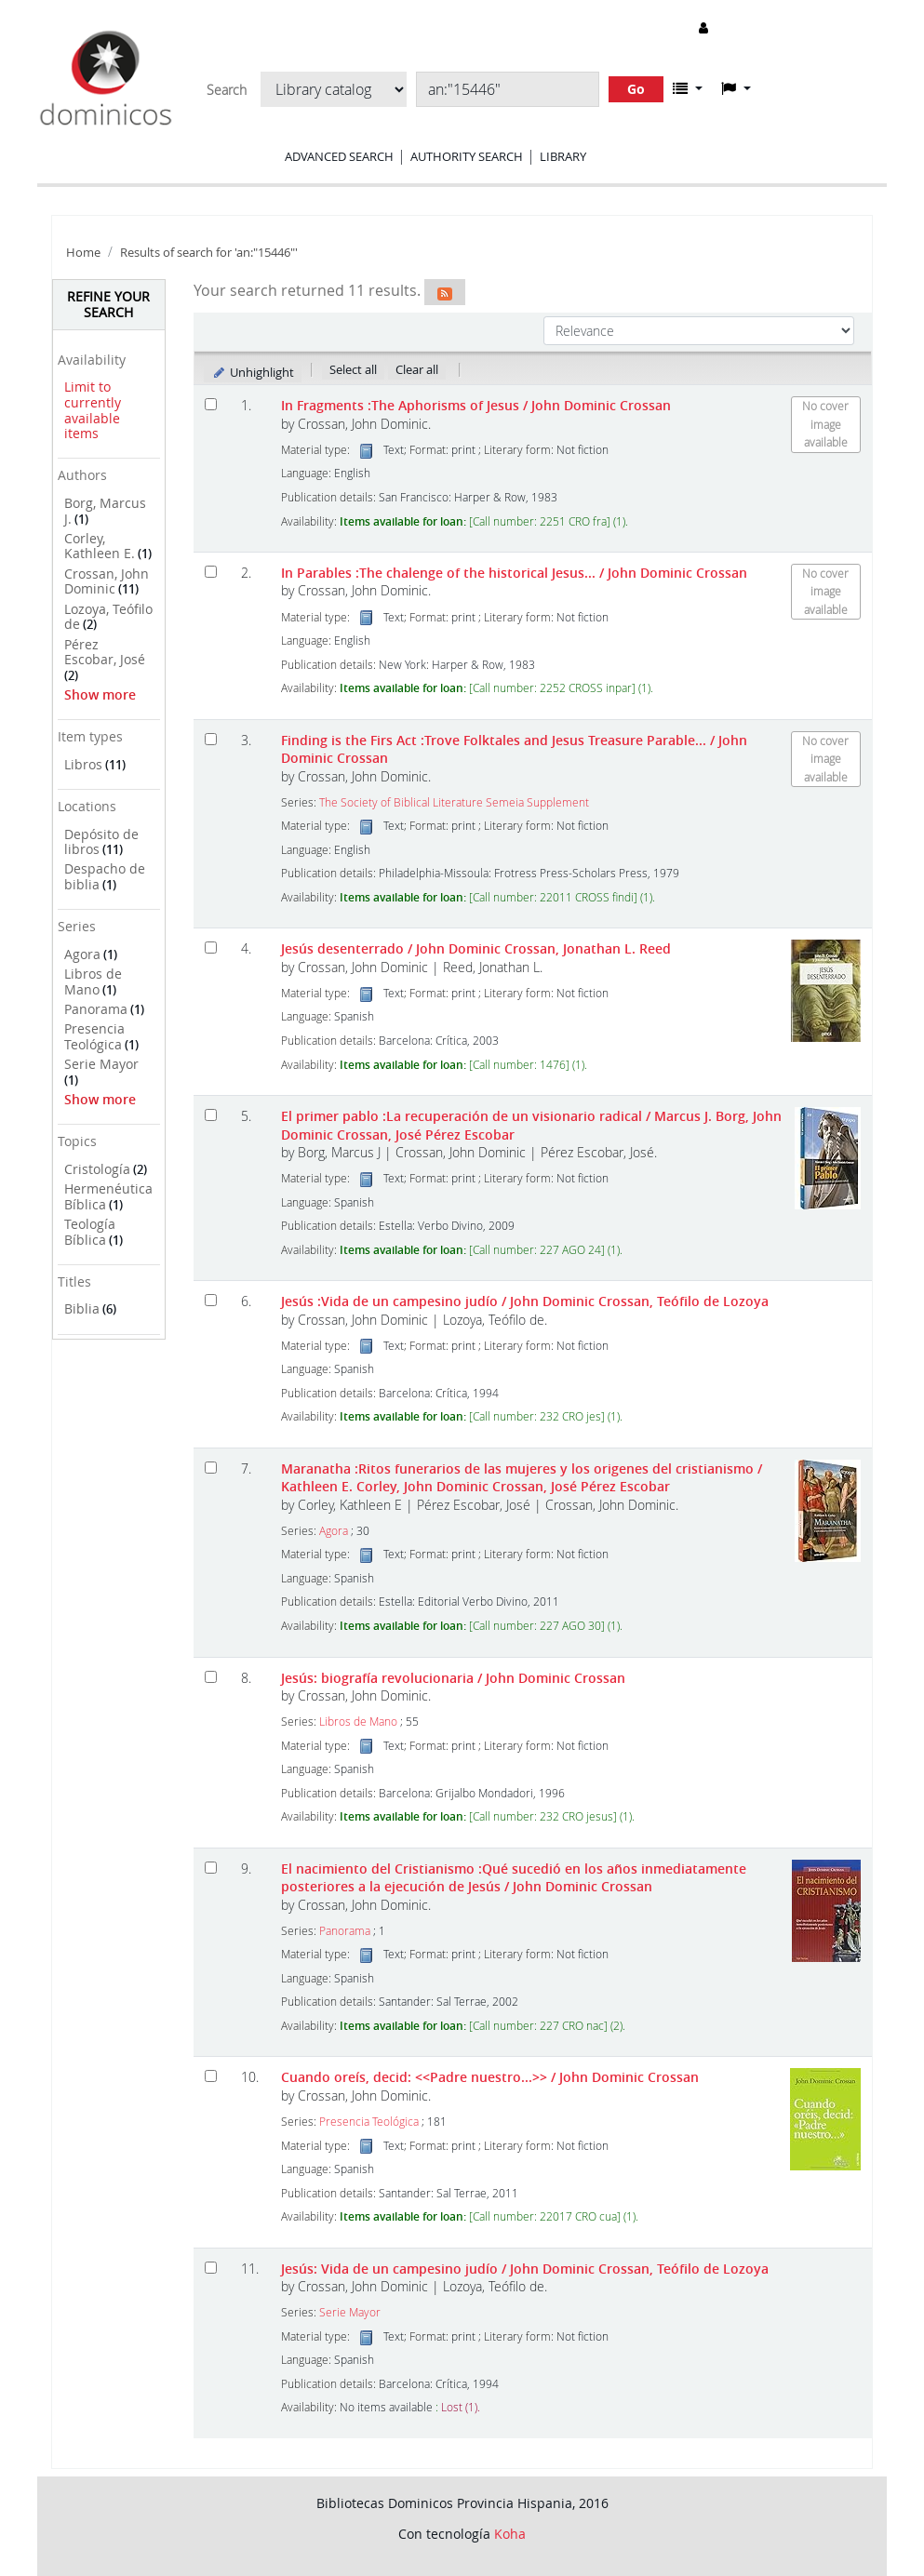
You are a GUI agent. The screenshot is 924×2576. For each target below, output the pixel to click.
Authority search (466, 156)
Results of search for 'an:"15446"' (209, 252)
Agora (82, 954)
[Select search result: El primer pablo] (211, 1115)
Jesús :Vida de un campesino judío (525, 1301)
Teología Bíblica (89, 1231)
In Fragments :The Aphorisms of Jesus (476, 405)
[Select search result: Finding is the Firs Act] (211, 739)
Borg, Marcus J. (105, 510)
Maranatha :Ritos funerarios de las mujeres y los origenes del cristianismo (521, 1477)
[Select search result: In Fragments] (211, 404)
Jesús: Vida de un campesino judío (525, 2268)
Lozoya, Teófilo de (108, 617)
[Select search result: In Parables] (211, 572)
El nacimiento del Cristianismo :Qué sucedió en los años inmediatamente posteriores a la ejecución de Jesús (513, 1877)
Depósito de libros (101, 842)
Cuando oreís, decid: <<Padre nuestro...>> (490, 2077)
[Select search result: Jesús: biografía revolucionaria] (211, 1677)
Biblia (82, 1308)
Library (563, 156)
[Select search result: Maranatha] (211, 1468)
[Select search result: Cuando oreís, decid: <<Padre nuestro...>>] (211, 2076)
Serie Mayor (101, 1064)
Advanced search (339, 156)
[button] (688, 88)
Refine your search (108, 304)
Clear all (416, 369)
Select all (353, 369)
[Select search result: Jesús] (211, 1300)
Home (83, 252)
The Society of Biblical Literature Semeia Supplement (454, 802)
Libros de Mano (93, 981)
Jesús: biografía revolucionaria (453, 1678)
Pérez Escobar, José (104, 652)
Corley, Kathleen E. (99, 546)
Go (636, 89)
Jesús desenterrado (476, 948)
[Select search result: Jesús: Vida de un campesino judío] (211, 2268)
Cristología (97, 1169)
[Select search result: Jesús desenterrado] (211, 947)
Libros (83, 764)
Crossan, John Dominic (106, 581)
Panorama (95, 1009)
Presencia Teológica (94, 1036)
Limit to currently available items (92, 410)
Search (227, 90)
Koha (510, 2534)
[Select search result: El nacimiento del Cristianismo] (211, 1868)
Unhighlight (252, 372)
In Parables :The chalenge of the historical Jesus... (514, 572)
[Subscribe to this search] (444, 292)
